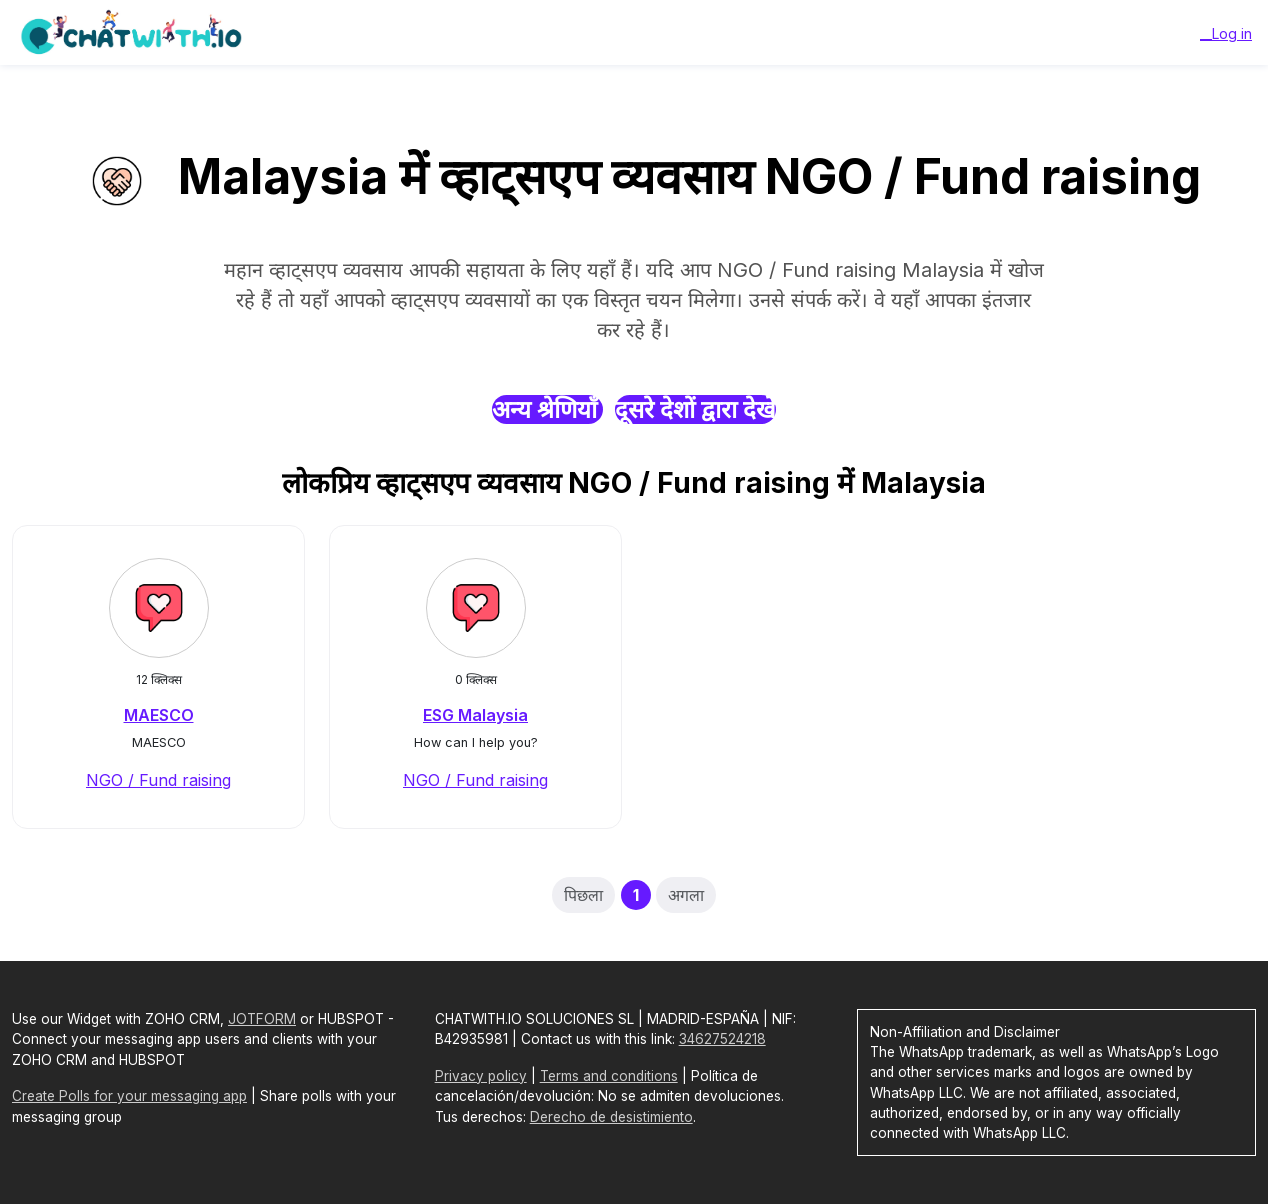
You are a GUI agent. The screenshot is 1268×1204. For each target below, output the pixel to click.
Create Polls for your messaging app (129, 1096)
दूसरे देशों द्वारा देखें (695, 409)
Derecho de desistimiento (611, 1117)
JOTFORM (262, 1019)
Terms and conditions (609, 1076)
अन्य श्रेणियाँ (547, 409)
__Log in (1226, 33)
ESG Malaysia (475, 715)
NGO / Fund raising (158, 780)
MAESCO (159, 715)
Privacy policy (481, 1076)
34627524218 (722, 1039)
